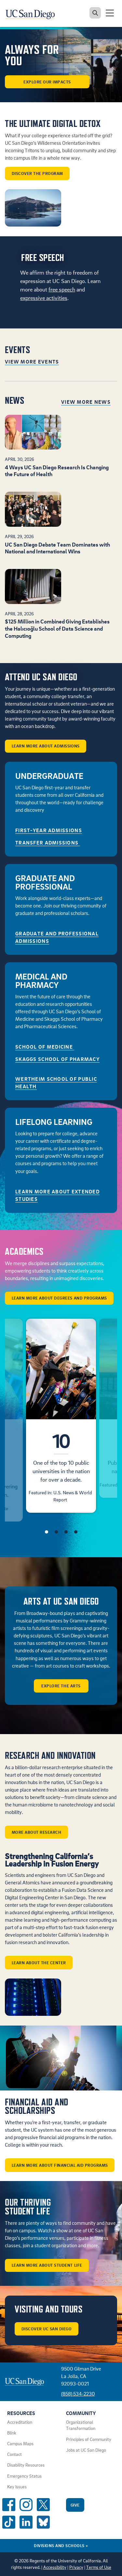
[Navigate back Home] (32, 13)
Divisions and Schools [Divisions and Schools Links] (61, 2545)
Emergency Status (24, 2476)
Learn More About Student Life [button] (47, 2265)
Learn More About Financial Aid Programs (60, 2165)
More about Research (36, 1832)
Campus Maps (20, 2443)
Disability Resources (26, 2465)
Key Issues (17, 2486)
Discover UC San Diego (46, 2328)
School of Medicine (44, 1046)
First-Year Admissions (48, 830)
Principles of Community (88, 2439)
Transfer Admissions (47, 842)
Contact (14, 2454)
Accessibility (54, 2567)
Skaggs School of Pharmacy (57, 1059)
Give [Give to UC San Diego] (75, 2505)
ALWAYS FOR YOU (32, 55)
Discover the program (37, 173)
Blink (11, 2432)
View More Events (32, 361)
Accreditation (19, 2422)
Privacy (76, 2567)
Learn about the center (39, 1962)
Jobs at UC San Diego (86, 2450)
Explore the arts (60, 1685)
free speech (61, 289)
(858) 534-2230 (78, 2393)
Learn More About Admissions (46, 745)
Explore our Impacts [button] (47, 81)
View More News (86, 402)
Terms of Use (98, 2567)
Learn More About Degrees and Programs (59, 1297)
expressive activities (43, 297)
